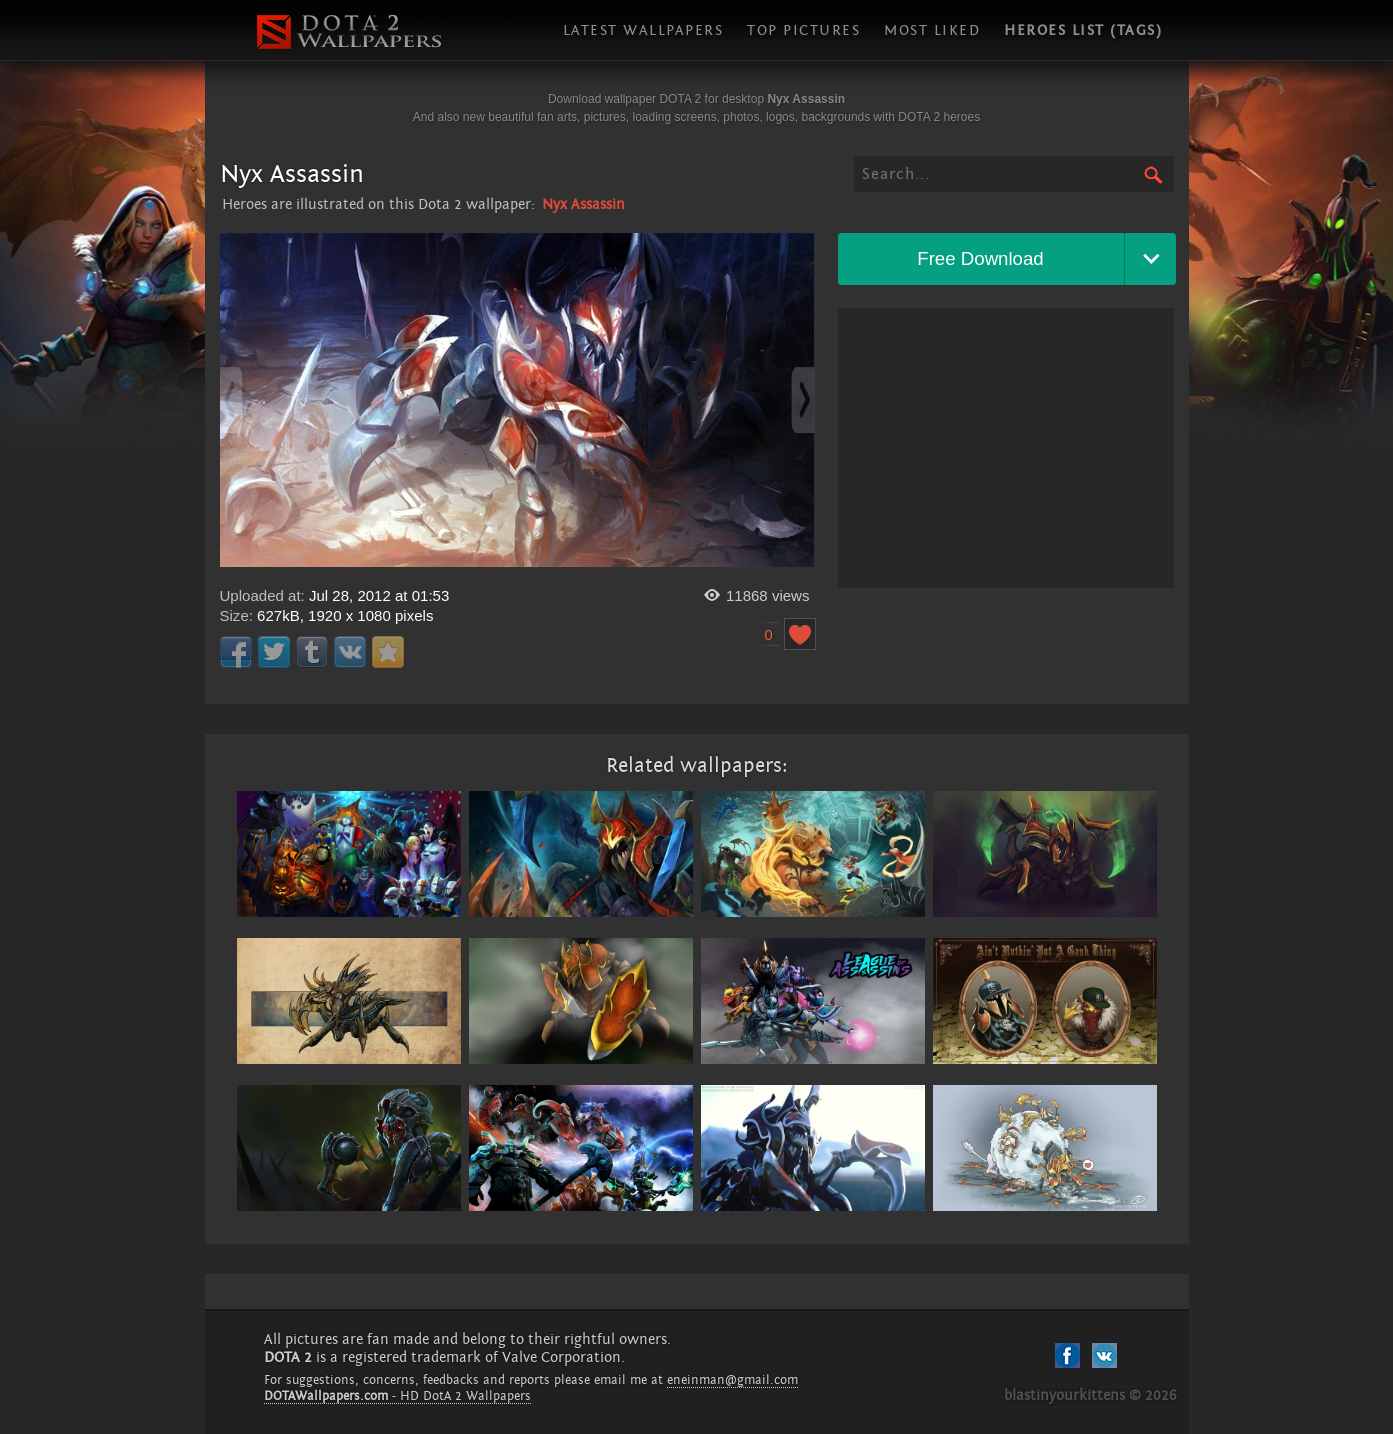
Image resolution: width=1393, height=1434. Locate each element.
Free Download (980, 258)
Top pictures (803, 30)
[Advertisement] (1006, 448)
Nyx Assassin (583, 204)
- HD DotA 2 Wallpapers (397, 1396)
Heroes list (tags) (1083, 30)
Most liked (932, 30)
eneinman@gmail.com (732, 1380)
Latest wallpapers (643, 30)
